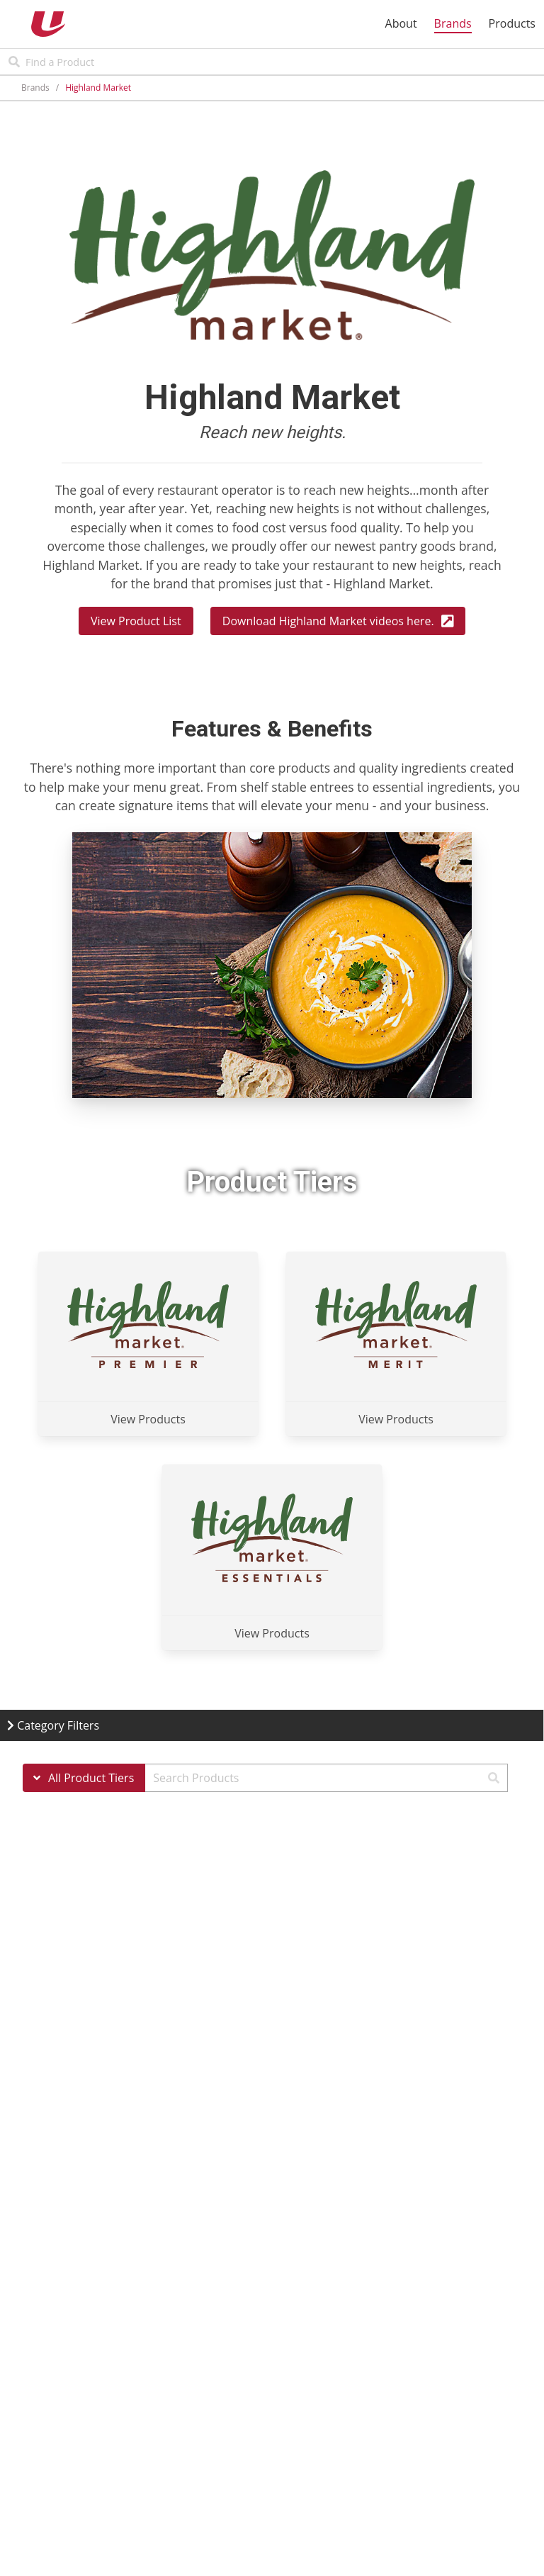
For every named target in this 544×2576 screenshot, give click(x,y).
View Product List (136, 621)
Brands (35, 88)
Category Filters (53, 1725)
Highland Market (98, 88)
